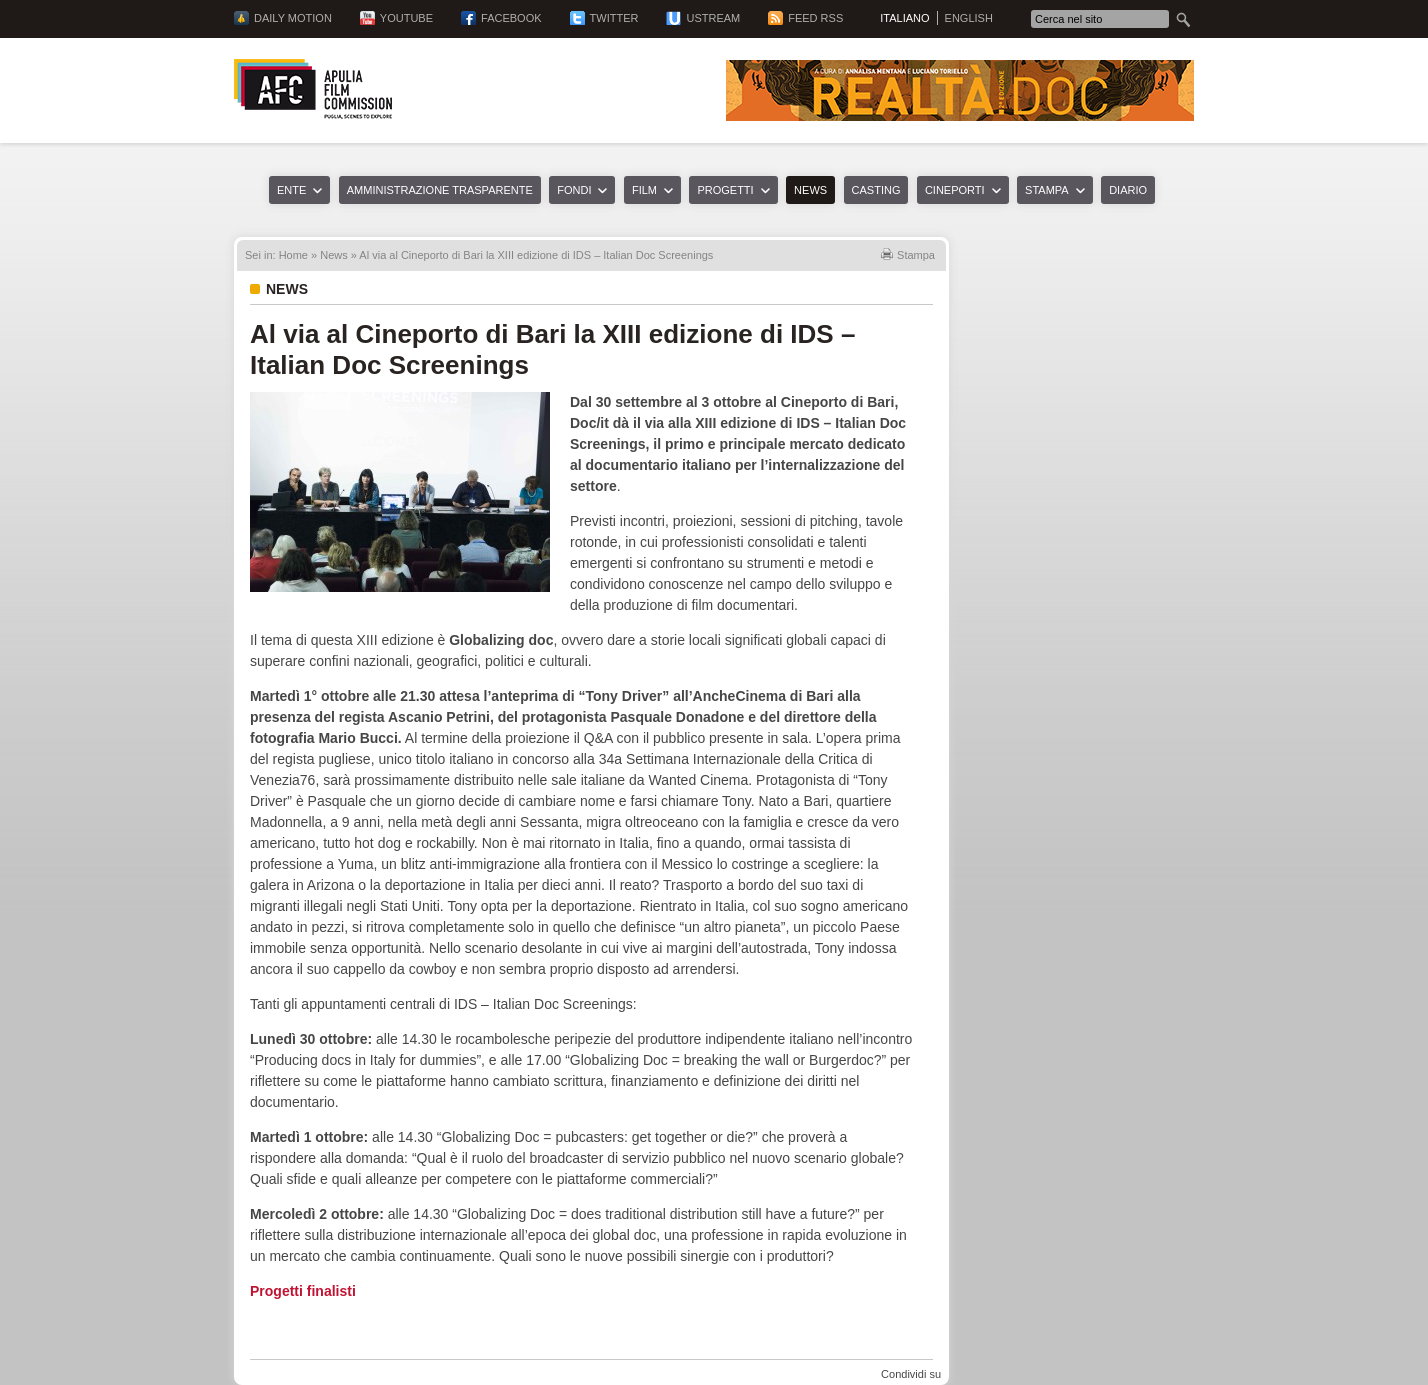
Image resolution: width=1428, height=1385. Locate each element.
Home (293, 255)
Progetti (725, 190)
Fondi (574, 190)
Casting (876, 190)
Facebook (511, 18)
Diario (1128, 190)
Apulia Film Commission (313, 89)
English (969, 18)
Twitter (614, 18)
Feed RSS (815, 18)
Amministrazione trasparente (440, 190)
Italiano (904, 18)
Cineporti (955, 190)
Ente (291, 190)
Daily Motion (293, 18)
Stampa (1047, 190)
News (810, 190)
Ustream (713, 18)
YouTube (406, 18)
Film (644, 190)
